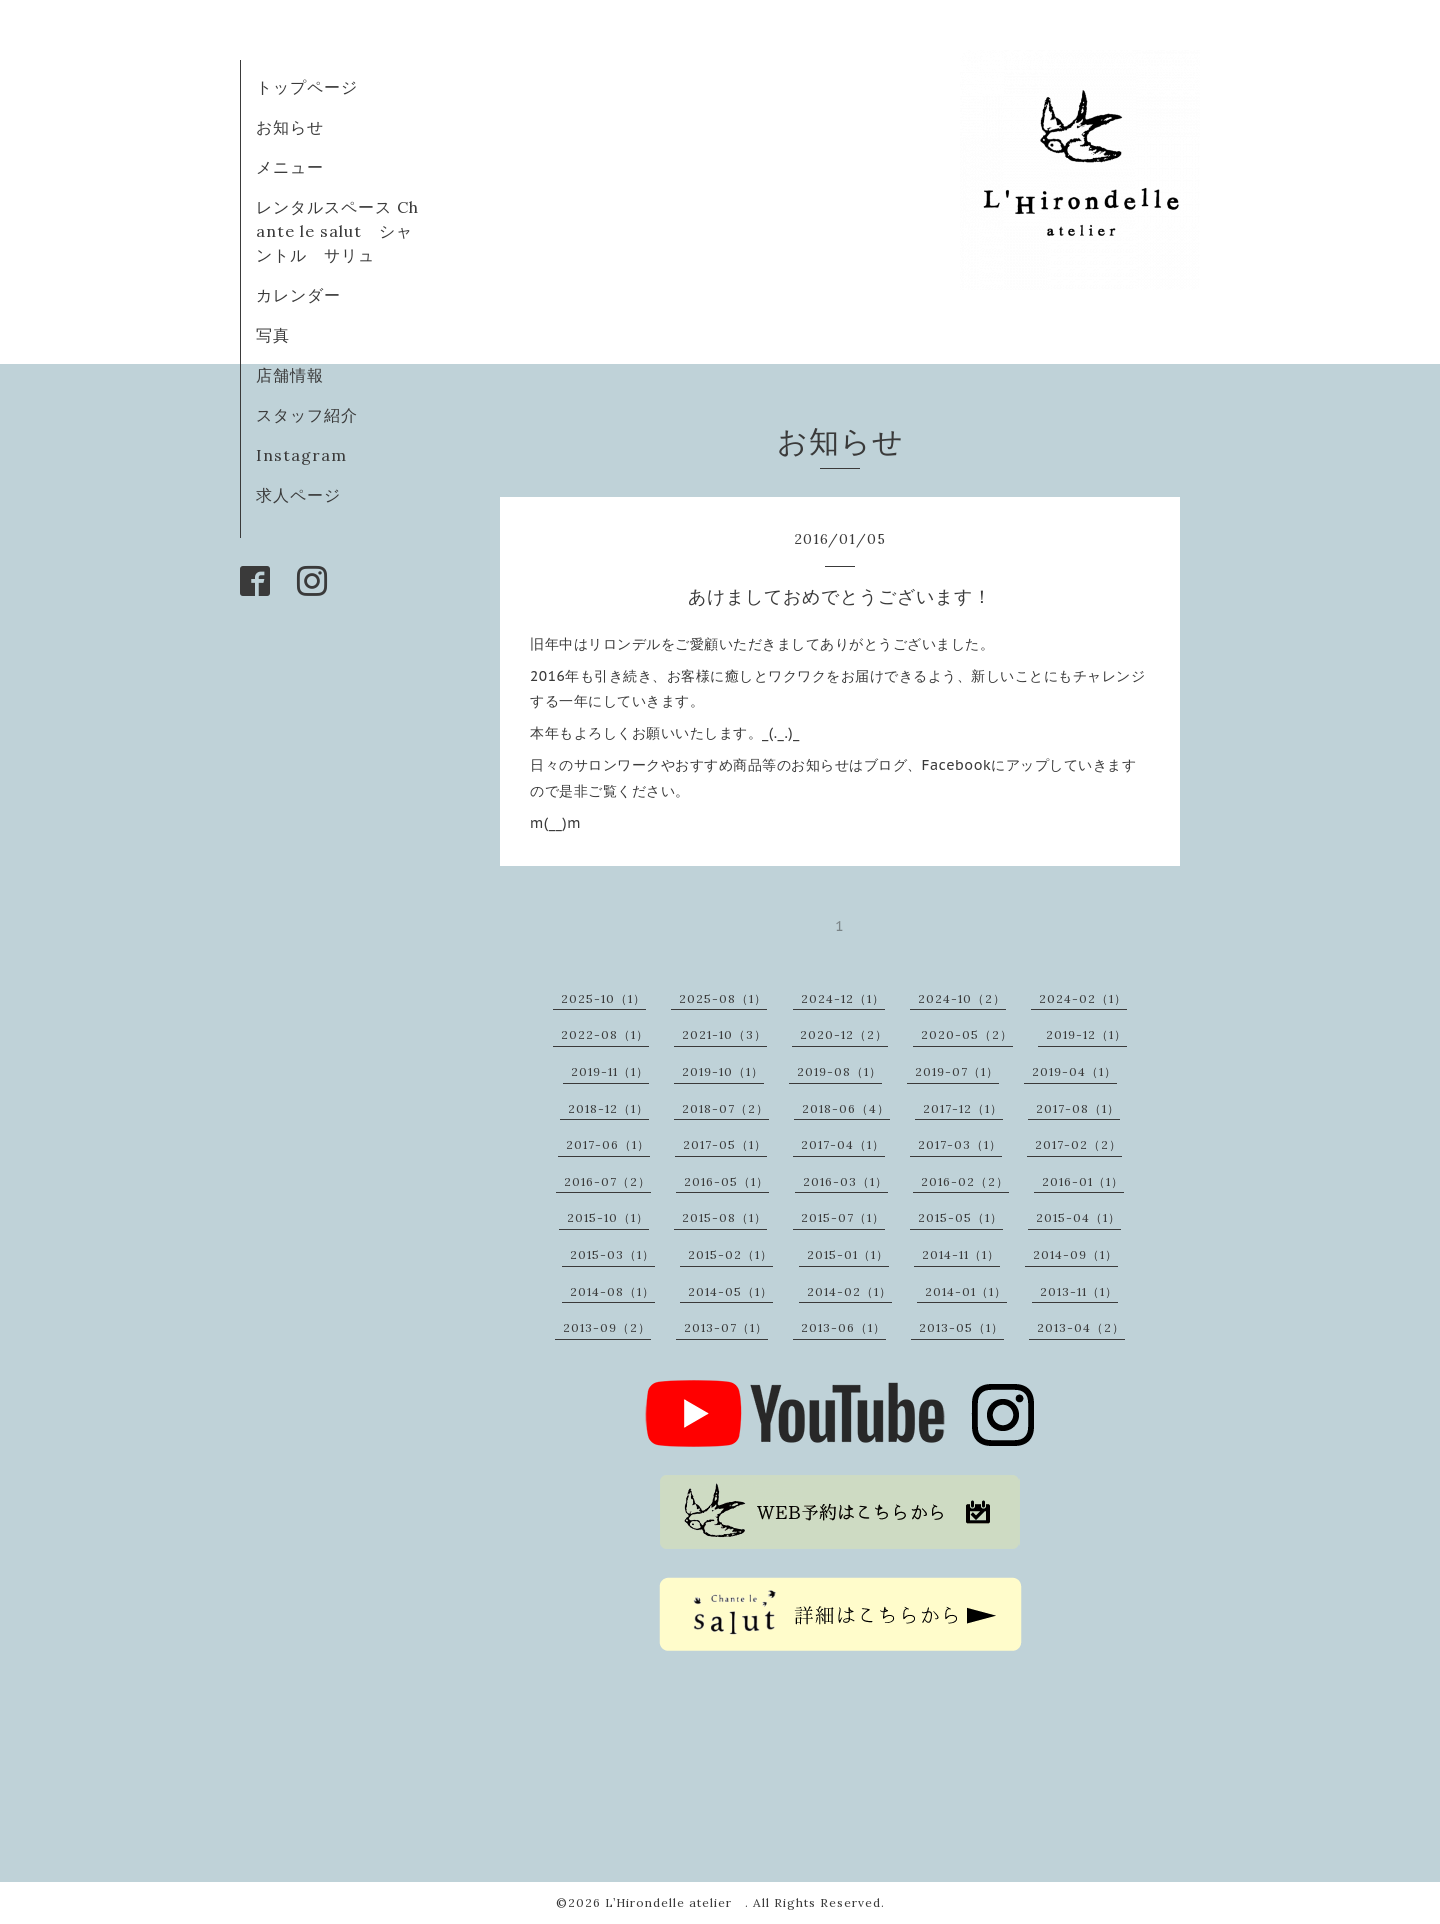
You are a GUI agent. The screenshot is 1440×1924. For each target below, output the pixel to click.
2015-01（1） (848, 1254)
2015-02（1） (730, 1254)
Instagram (301, 455)
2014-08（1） (612, 1291)
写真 (273, 335)
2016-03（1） (845, 1181)
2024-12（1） (843, 998)
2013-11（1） (1079, 1291)
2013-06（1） (843, 1327)
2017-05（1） (725, 1144)
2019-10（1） (723, 1071)
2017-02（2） (1078, 1144)
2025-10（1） (603, 998)
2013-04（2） (1081, 1327)
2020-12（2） (844, 1034)
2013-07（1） (726, 1327)
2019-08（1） (839, 1071)
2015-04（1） (1078, 1217)
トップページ (307, 87)
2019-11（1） (610, 1071)
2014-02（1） (849, 1291)
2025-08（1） (723, 998)
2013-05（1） (961, 1327)
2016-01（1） (1083, 1181)
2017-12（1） (963, 1108)
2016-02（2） (965, 1181)
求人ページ (298, 495)
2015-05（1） (960, 1217)
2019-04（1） (1074, 1071)
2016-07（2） (607, 1181)
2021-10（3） (724, 1034)
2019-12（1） (1086, 1034)
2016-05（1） (726, 1181)
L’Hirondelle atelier (675, 1902)
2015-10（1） (608, 1217)
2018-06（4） (846, 1108)
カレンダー (298, 295)
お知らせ (290, 127)
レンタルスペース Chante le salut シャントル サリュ (337, 231)
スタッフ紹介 (307, 415)
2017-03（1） (960, 1144)
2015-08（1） (724, 1217)
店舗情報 (290, 375)
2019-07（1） (957, 1071)
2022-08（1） (605, 1034)
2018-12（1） (608, 1108)
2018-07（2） (725, 1108)
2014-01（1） (966, 1291)
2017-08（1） (1078, 1108)
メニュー (290, 167)
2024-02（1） (1083, 998)
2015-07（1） (843, 1217)
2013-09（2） (607, 1327)
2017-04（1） (843, 1144)
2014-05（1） (730, 1291)
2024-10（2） (962, 998)
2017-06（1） (608, 1144)
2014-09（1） (1075, 1254)
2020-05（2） (967, 1034)
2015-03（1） (612, 1254)
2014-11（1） (961, 1254)
